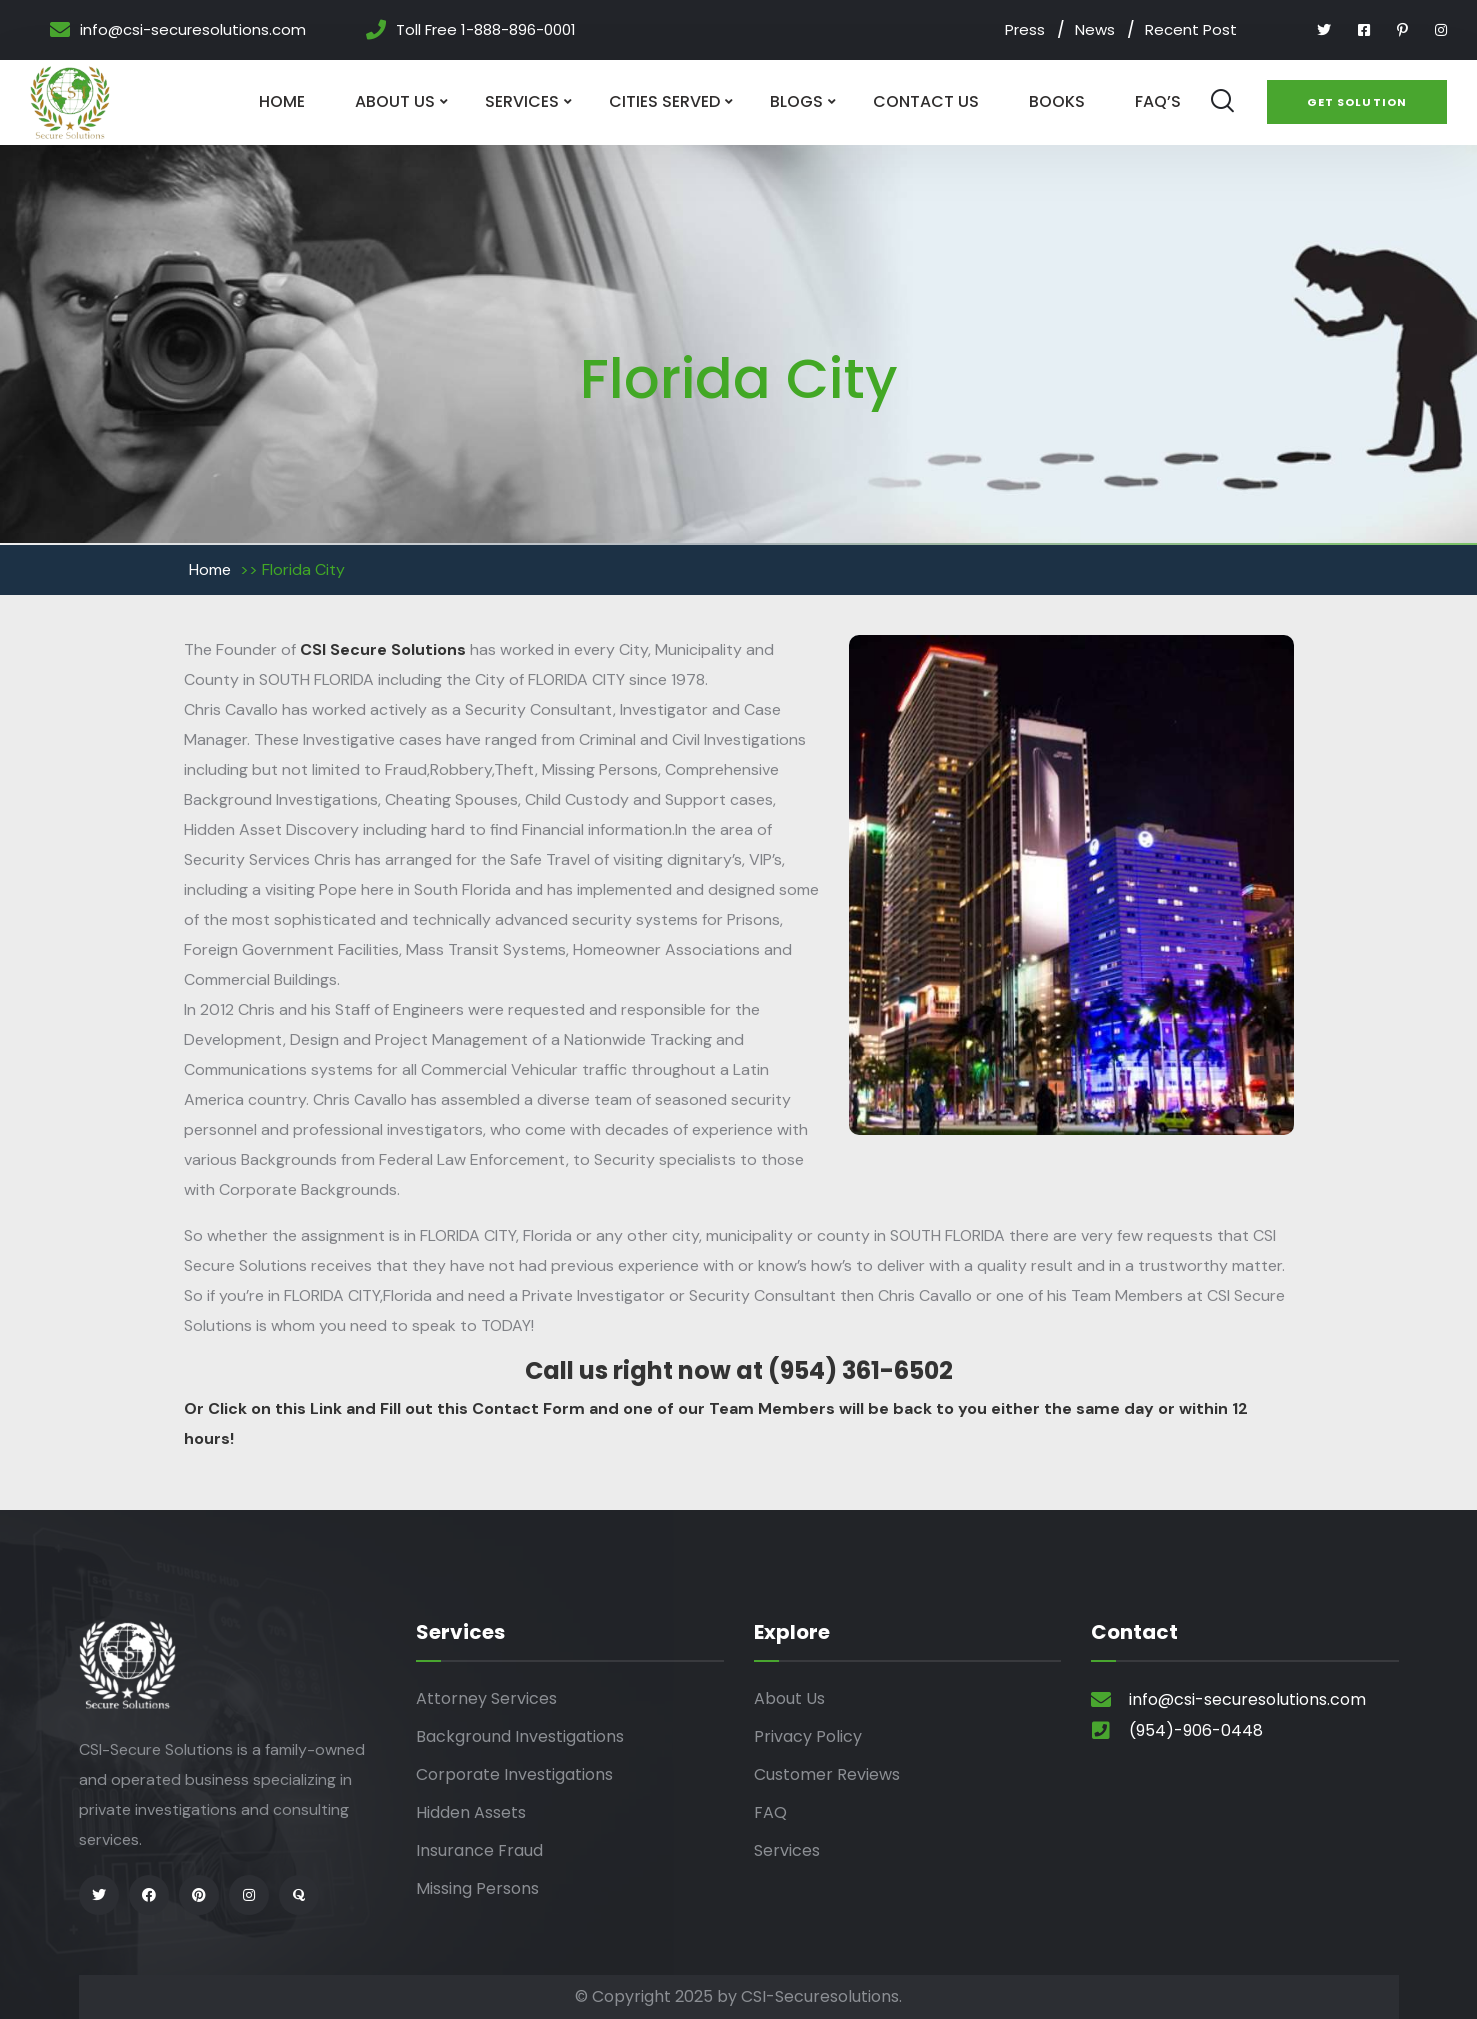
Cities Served (664, 101)
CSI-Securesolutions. (821, 1996)
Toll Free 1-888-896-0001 (486, 30)
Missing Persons (477, 1888)
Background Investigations (520, 1736)
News (1095, 29)
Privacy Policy (808, 1736)
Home (282, 101)
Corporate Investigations (514, 1774)
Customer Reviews (827, 1774)
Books (1057, 101)
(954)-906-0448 (1196, 1730)
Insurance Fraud (479, 1850)
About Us (395, 101)
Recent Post (1191, 29)
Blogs (796, 101)
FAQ (770, 1812)
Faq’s (1158, 101)
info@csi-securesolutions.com (193, 30)
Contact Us (926, 101)
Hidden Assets (471, 1812)
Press (1025, 29)
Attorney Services (486, 1698)
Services (522, 101)
